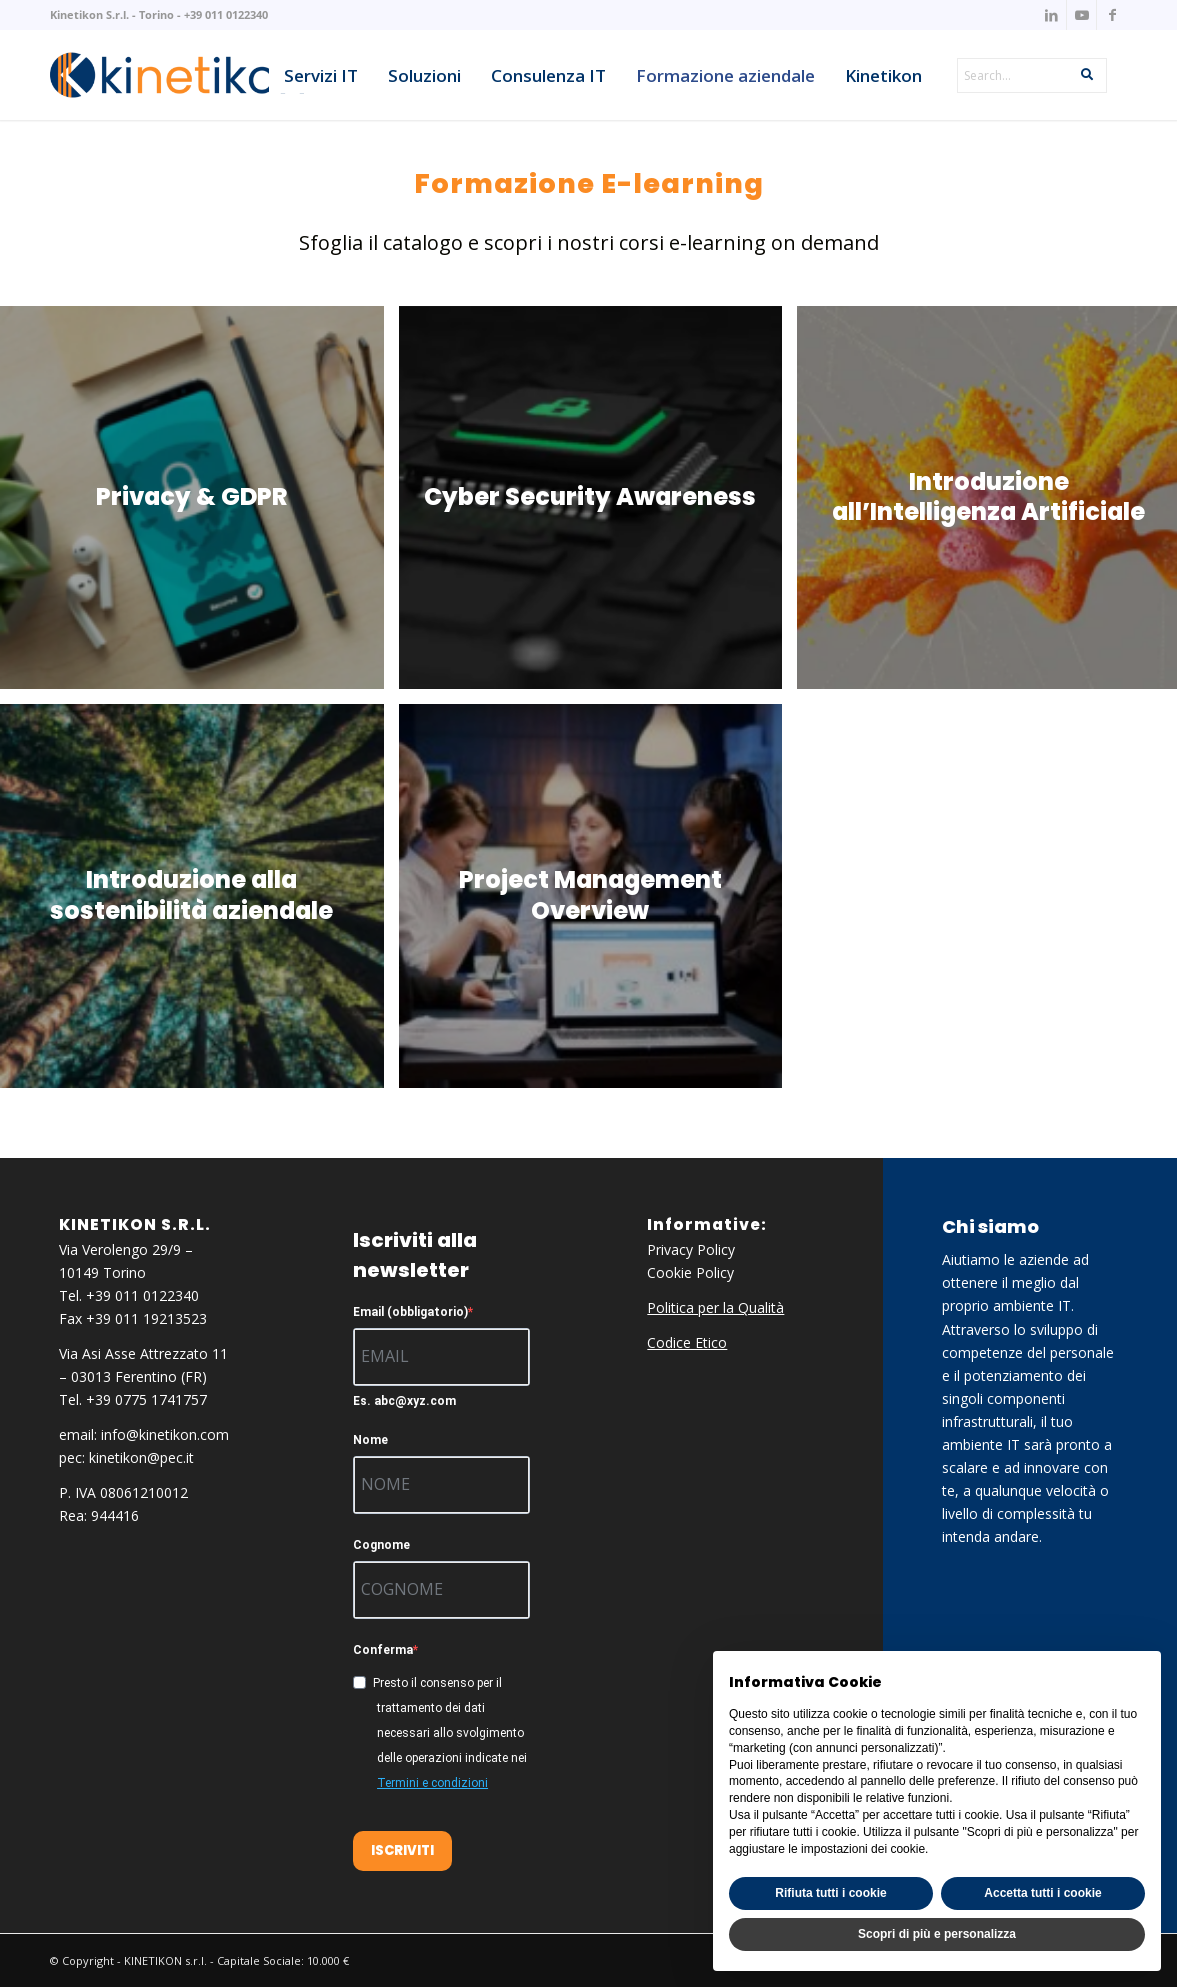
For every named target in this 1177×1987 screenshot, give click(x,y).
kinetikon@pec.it (141, 1457)
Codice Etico (687, 1342)
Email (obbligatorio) (410, 1312)
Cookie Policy (690, 1272)
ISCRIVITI (402, 1850)
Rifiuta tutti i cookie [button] (830, 1893)
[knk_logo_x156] (177, 75)
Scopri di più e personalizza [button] (937, 1934)
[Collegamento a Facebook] (1112, 15)
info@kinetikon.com (165, 1434)
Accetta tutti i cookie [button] (1042, 1893)
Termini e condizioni (432, 1783)
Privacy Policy (691, 1249)
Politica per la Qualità (715, 1307)
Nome (370, 1440)
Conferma (383, 1650)
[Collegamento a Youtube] (1081, 15)
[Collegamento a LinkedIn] (1051, 15)
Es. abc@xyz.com (404, 1401)
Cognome (381, 1545)
